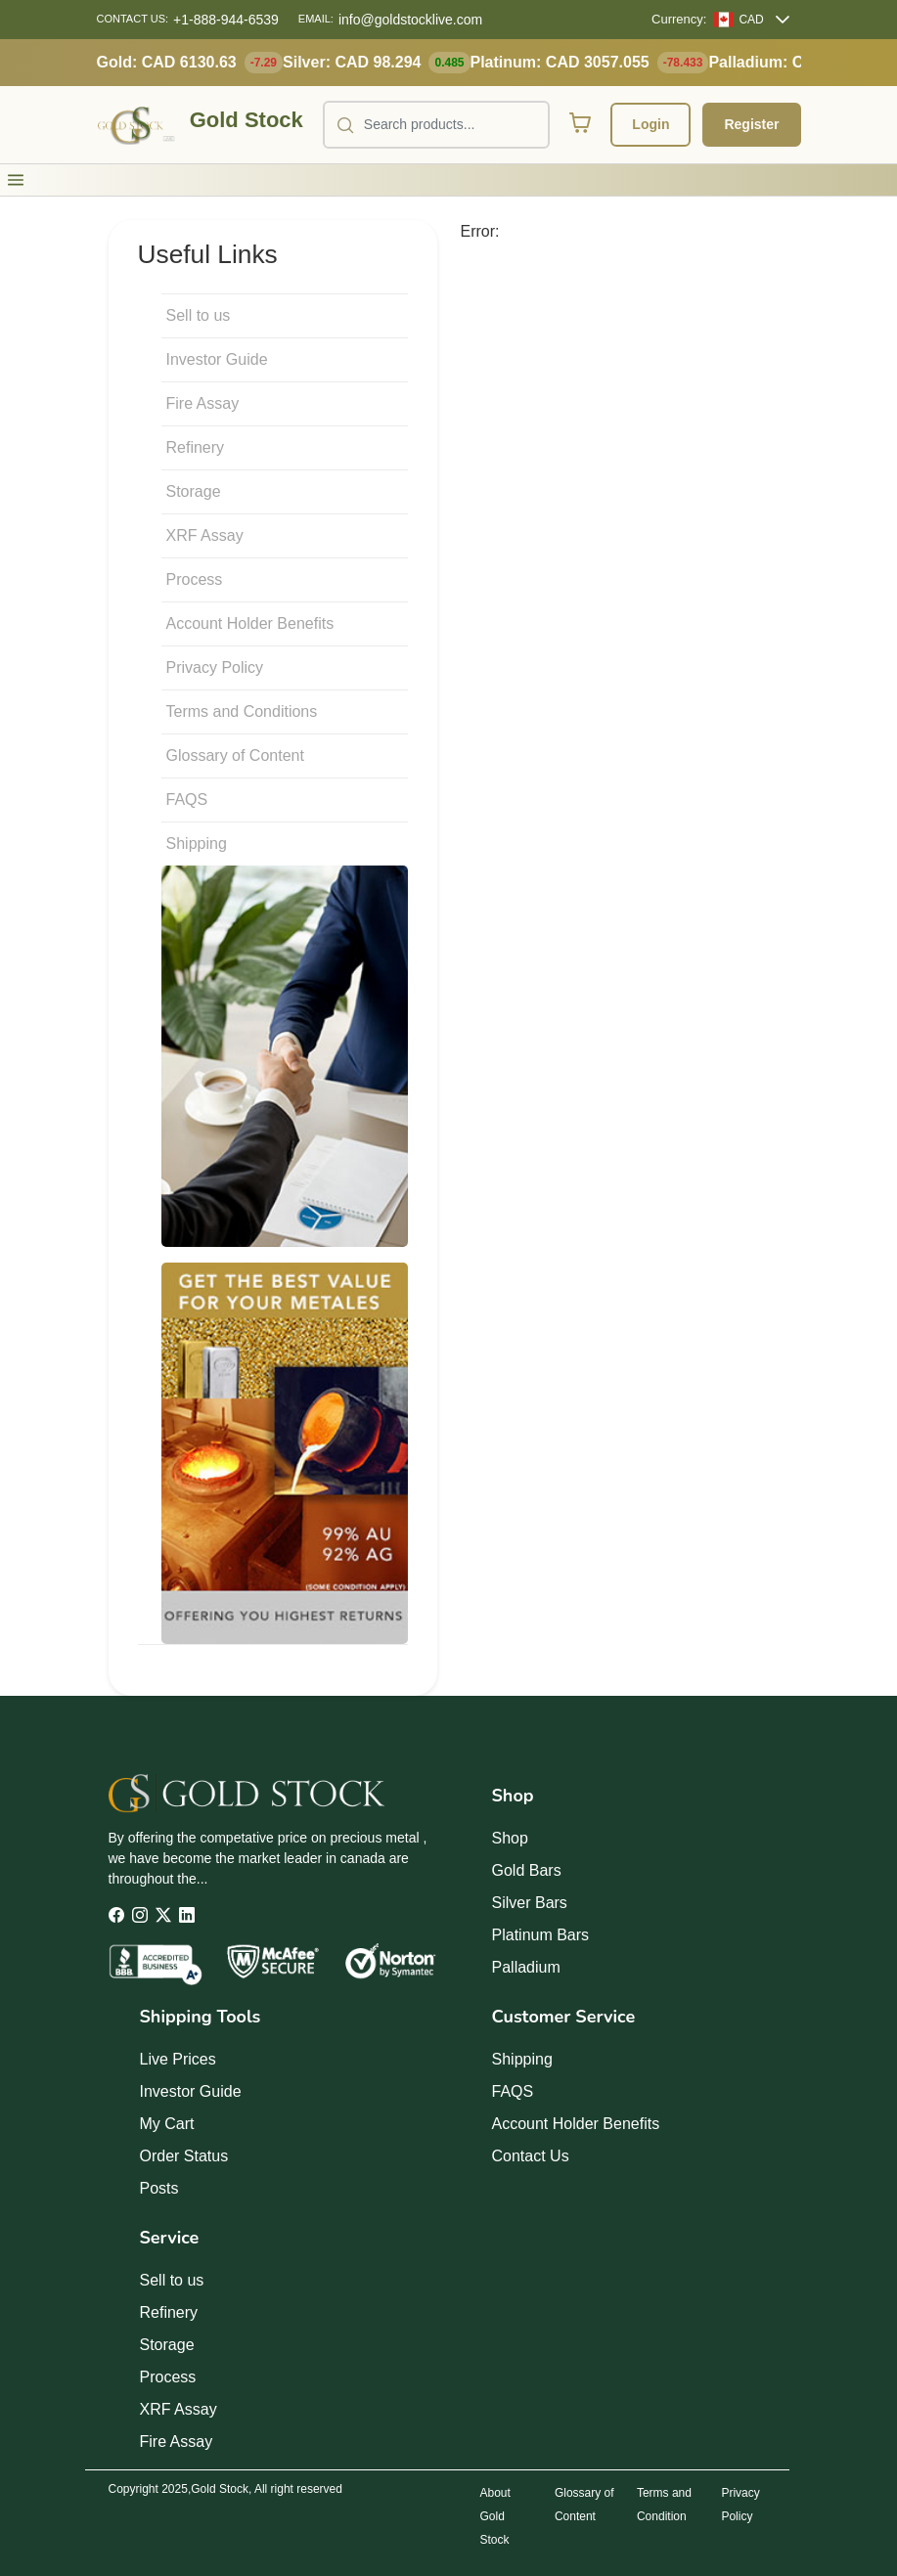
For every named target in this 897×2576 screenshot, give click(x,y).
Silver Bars (529, 1902)
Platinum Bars (541, 1935)
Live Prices (178, 2059)
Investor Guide (217, 359)
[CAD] (738, 19)
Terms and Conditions (242, 711)
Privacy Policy (215, 667)
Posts (159, 2188)
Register (751, 124)
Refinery (195, 447)
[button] (15, 180)
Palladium (526, 1967)
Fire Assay (203, 403)
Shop (510, 1838)
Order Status (184, 2156)
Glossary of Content (235, 755)
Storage (193, 491)
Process (194, 579)
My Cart (167, 2123)
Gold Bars (526, 1870)
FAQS (187, 799)
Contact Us (530, 2156)
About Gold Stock (495, 2516)
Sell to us (198, 315)
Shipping (196, 843)
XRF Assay (205, 535)
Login (650, 124)
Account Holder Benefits (250, 623)
